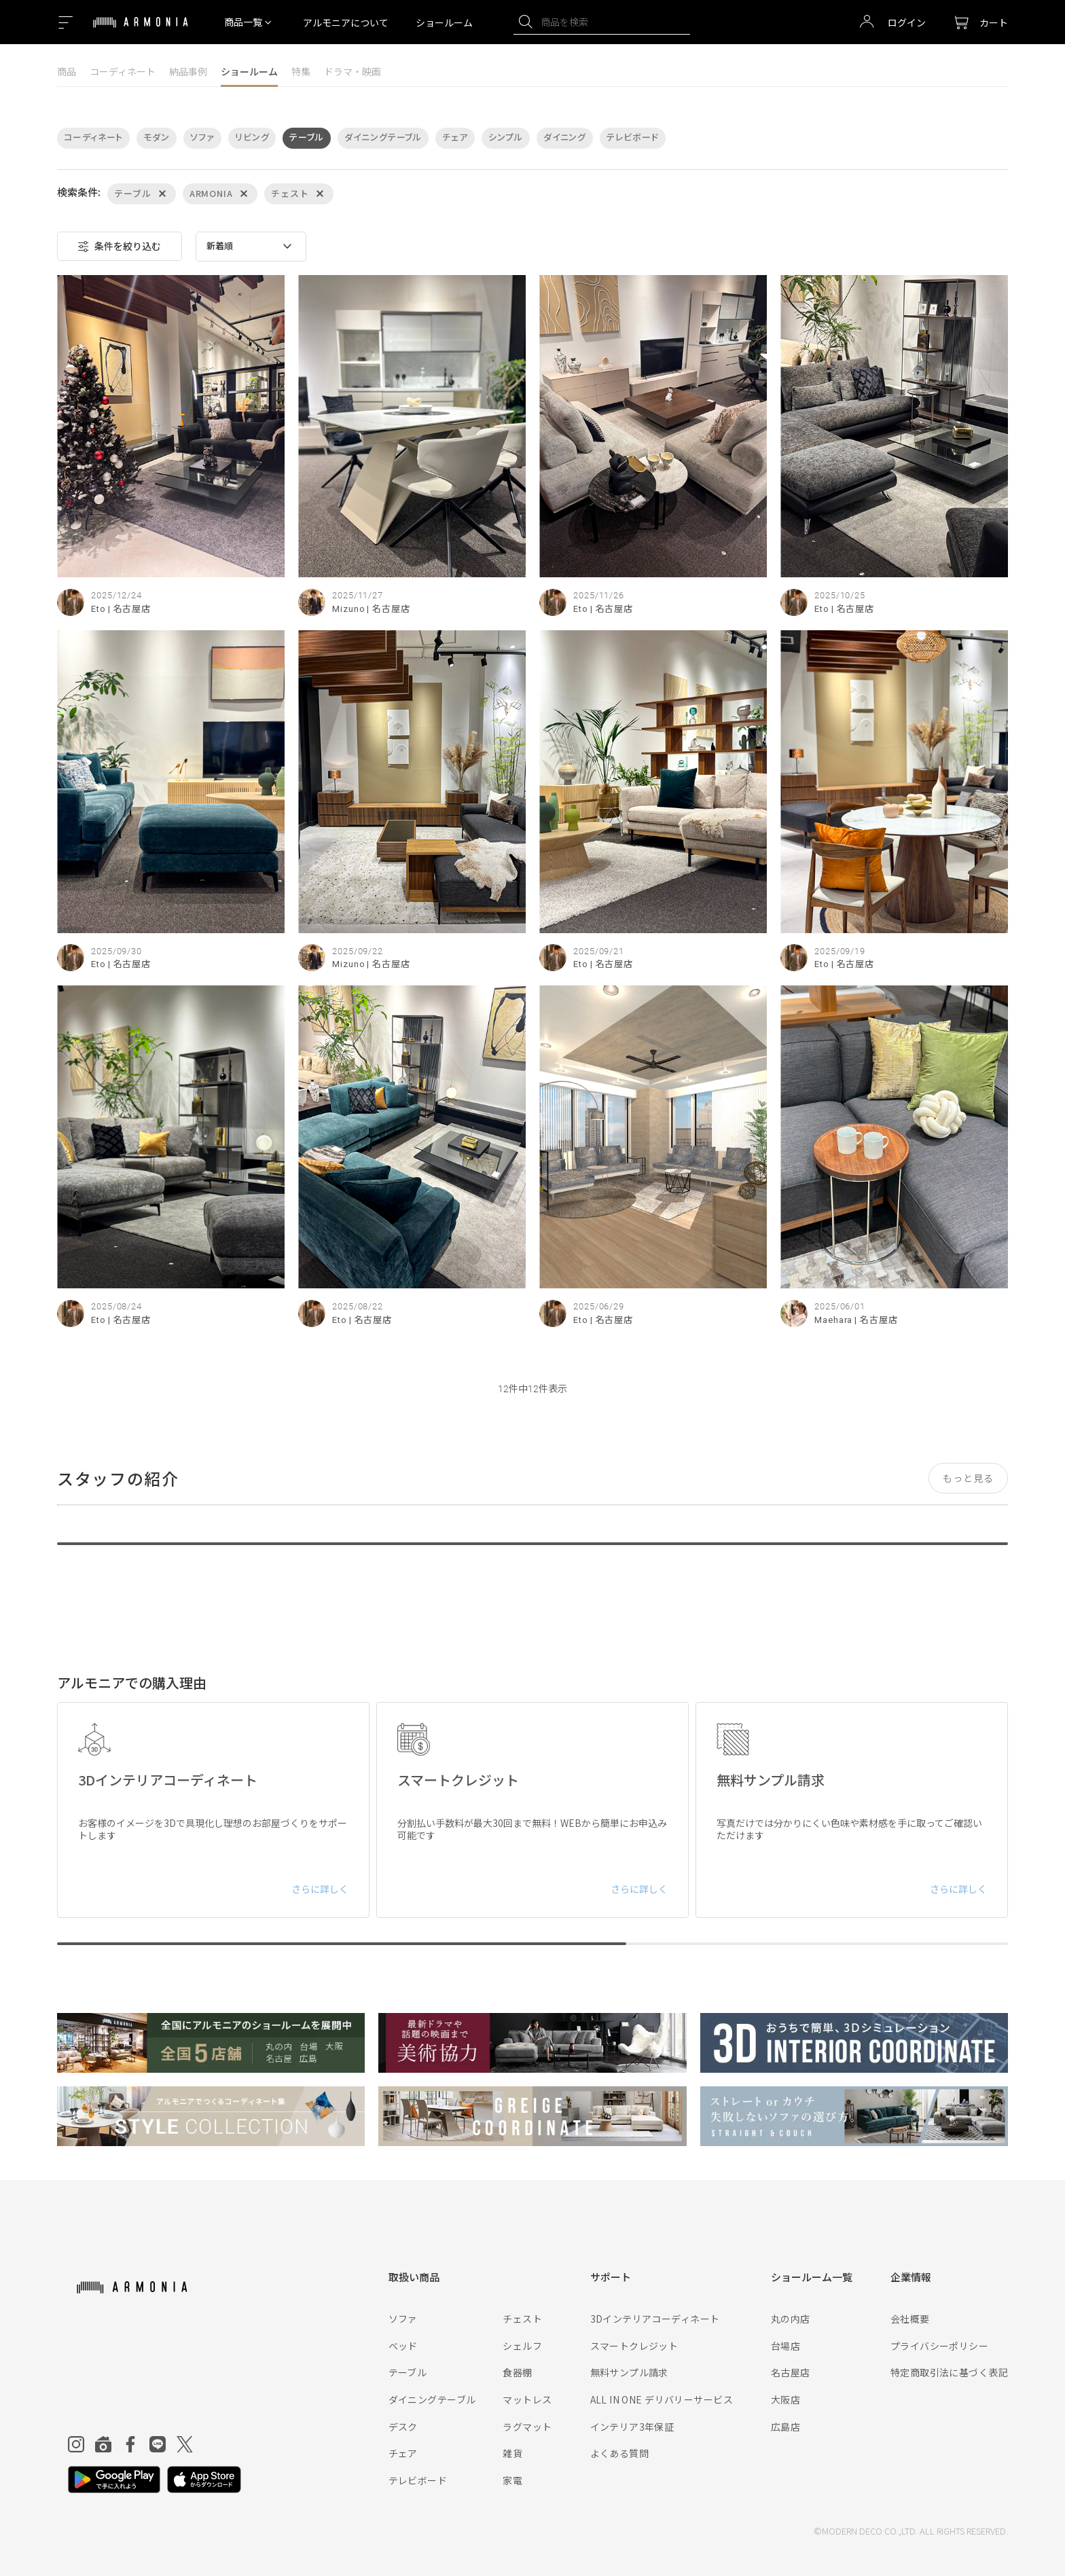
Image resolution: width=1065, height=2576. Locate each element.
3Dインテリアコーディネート (655, 2318)
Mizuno (348, 609)
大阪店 (785, 2399)
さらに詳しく (319, 1888)
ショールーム (444, 22)
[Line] (157, 2444)
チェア (455, 137)
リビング (252, 137)
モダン (156, 137)
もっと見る (968, 1478)
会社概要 (910, 2318)
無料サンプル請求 (629, 2372)
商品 (66, 71)
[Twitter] (185, 2444)
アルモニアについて (346, 22)
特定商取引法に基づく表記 (949, 2372)
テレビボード (632, 137)
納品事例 (188, 71)
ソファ (202, 137)
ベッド (403, 2346)
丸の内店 (790, 2318)
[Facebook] (130, 2444)
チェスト (522, 2318)
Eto (98, 609)
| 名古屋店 (129, 609)
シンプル (505, 137)
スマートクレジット (634, 2346)
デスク (403, 2426)
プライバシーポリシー (939, 2346)
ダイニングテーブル (383, 137)
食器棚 (517, 2372)
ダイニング (565, 137)
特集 (300, 71)
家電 (512, 2480)
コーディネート (123, 71)
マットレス (527, 2399)
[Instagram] (76, 2444)
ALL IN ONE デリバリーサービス (661, 2399)
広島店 (785, 2426)
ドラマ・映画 (352, 71)
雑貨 (512, 2453)
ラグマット (527, 2426)
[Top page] (140, 30)
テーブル (306, 137)
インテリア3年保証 (632, 2426)
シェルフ (522, 2346)
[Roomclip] (103, 2444)
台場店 (785, 2346)
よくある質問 (619, 2453)
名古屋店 (790, 2372)
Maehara (833, 1320)
